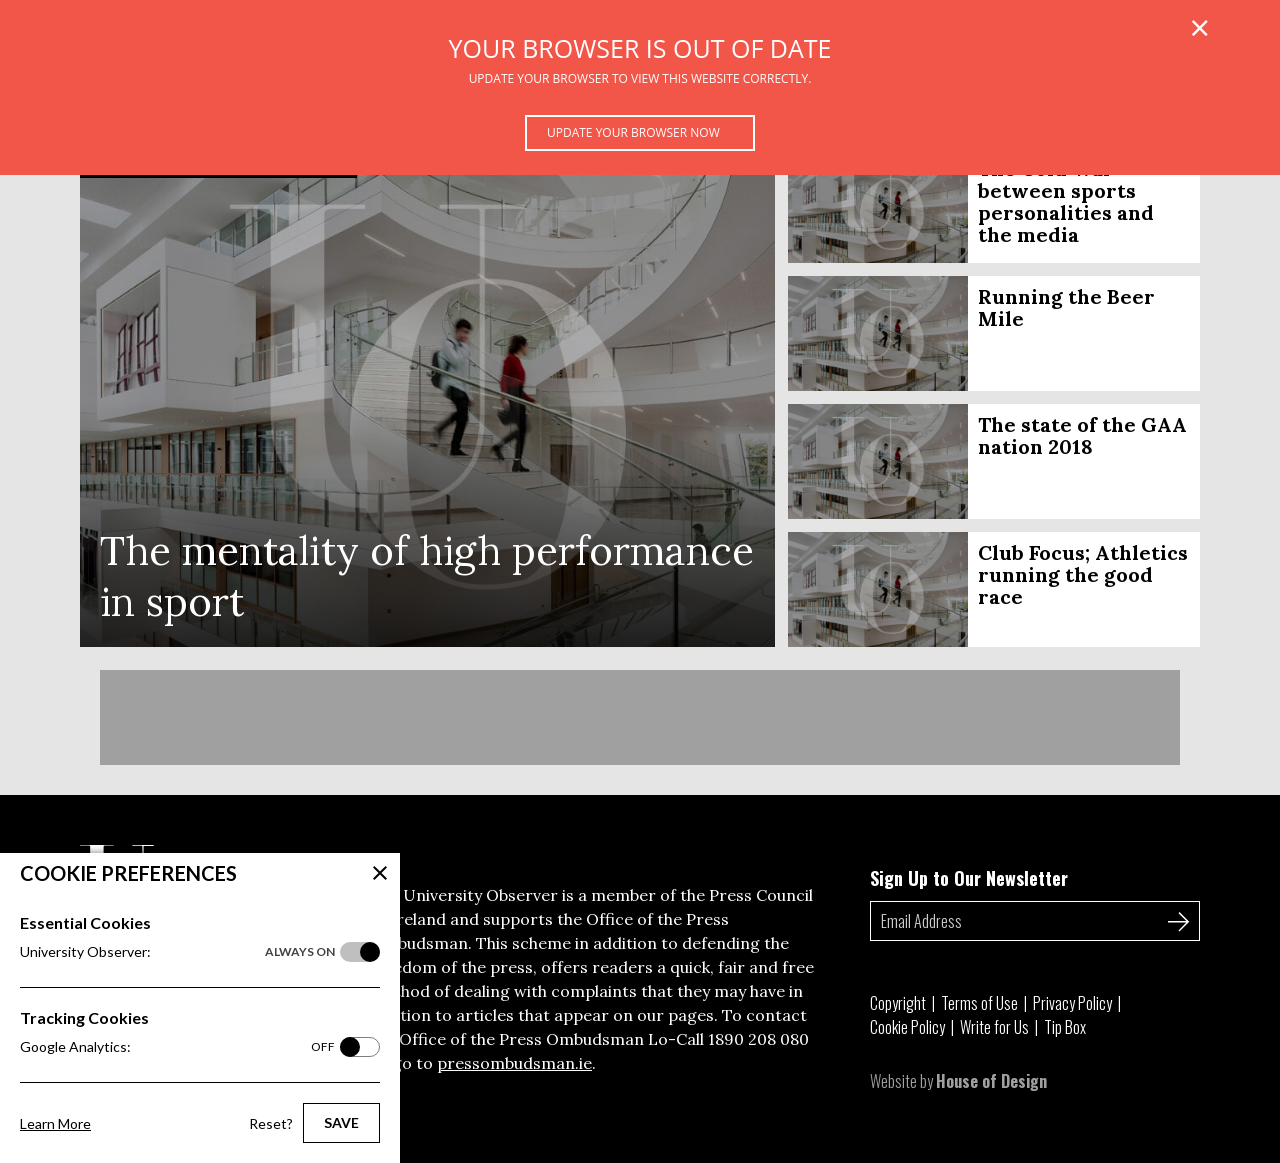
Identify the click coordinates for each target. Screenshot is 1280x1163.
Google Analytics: (177, 1047)
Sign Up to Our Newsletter (969, 878)
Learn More (55, 1123)
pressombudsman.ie (514, 1063)
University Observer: (177, 952)
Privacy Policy (1072, 1003)
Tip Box (1065, 1027)
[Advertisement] (640, 717)
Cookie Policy (907, 1027)
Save (341, 1122)
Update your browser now (633, 132)
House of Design (991, 1081)
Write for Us (994, 1027)
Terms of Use (979, 1003)
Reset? (271, 1123)
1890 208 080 (758, 1039)
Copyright (898, 1003)
